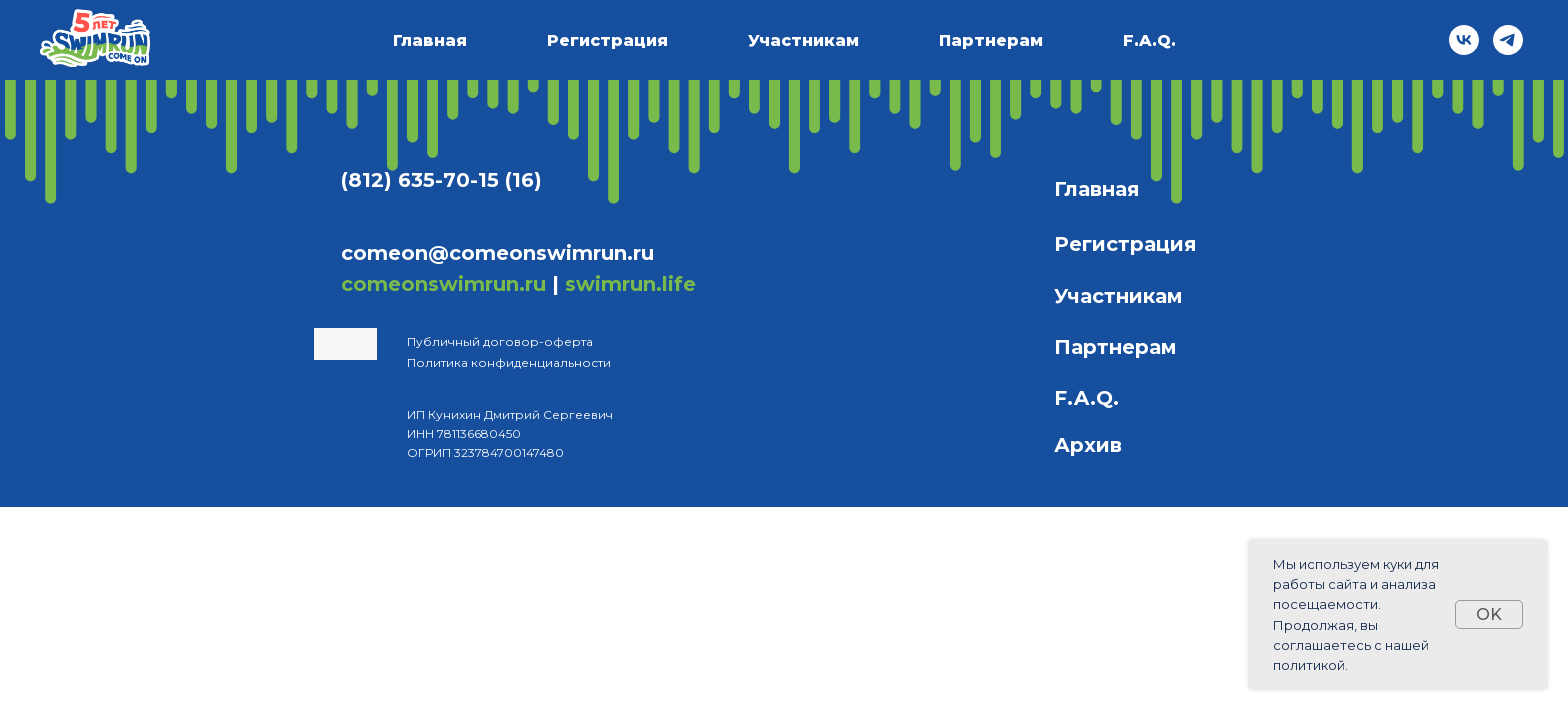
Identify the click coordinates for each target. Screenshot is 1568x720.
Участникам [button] (803, 40)
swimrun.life (630, 284)
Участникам (1118, 296)
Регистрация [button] (607, 40)
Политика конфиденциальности (509, 362)
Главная (430, 40)
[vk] (1464, 40)
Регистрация (1125, 244)
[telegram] (1508, 40)
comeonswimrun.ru (443, 284)
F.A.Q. (1149, 40)
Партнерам (991, 40)
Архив (1088, 445)
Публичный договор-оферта (500, 341)
